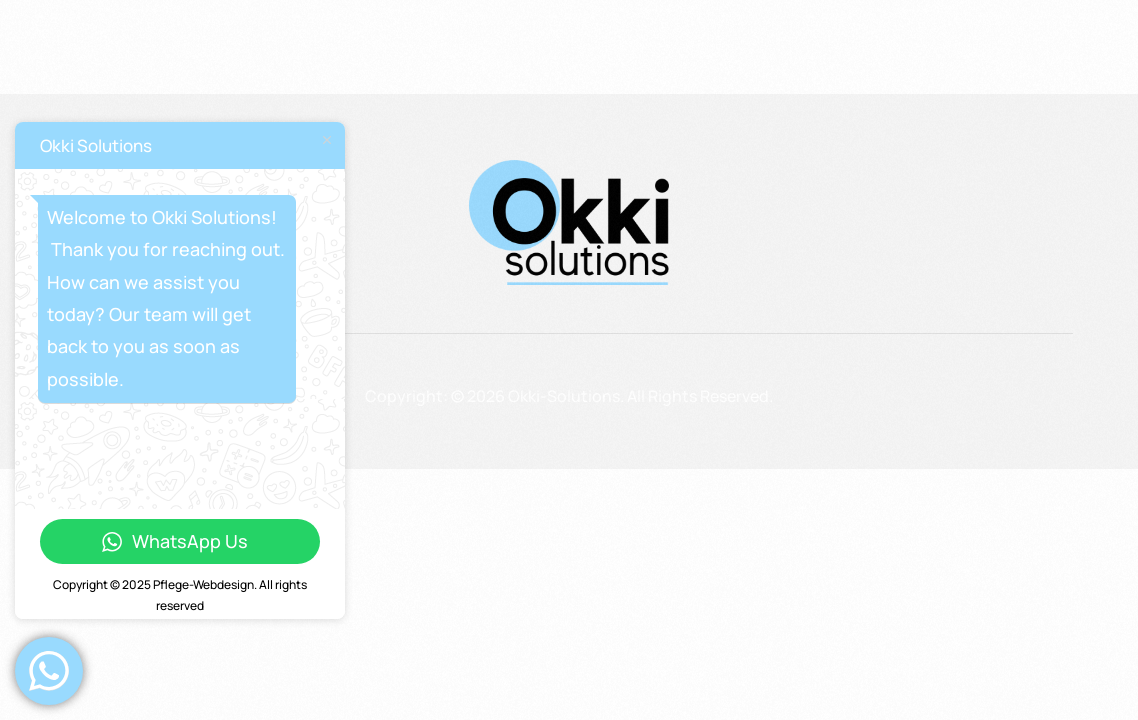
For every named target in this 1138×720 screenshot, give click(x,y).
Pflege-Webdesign (203, 584)
